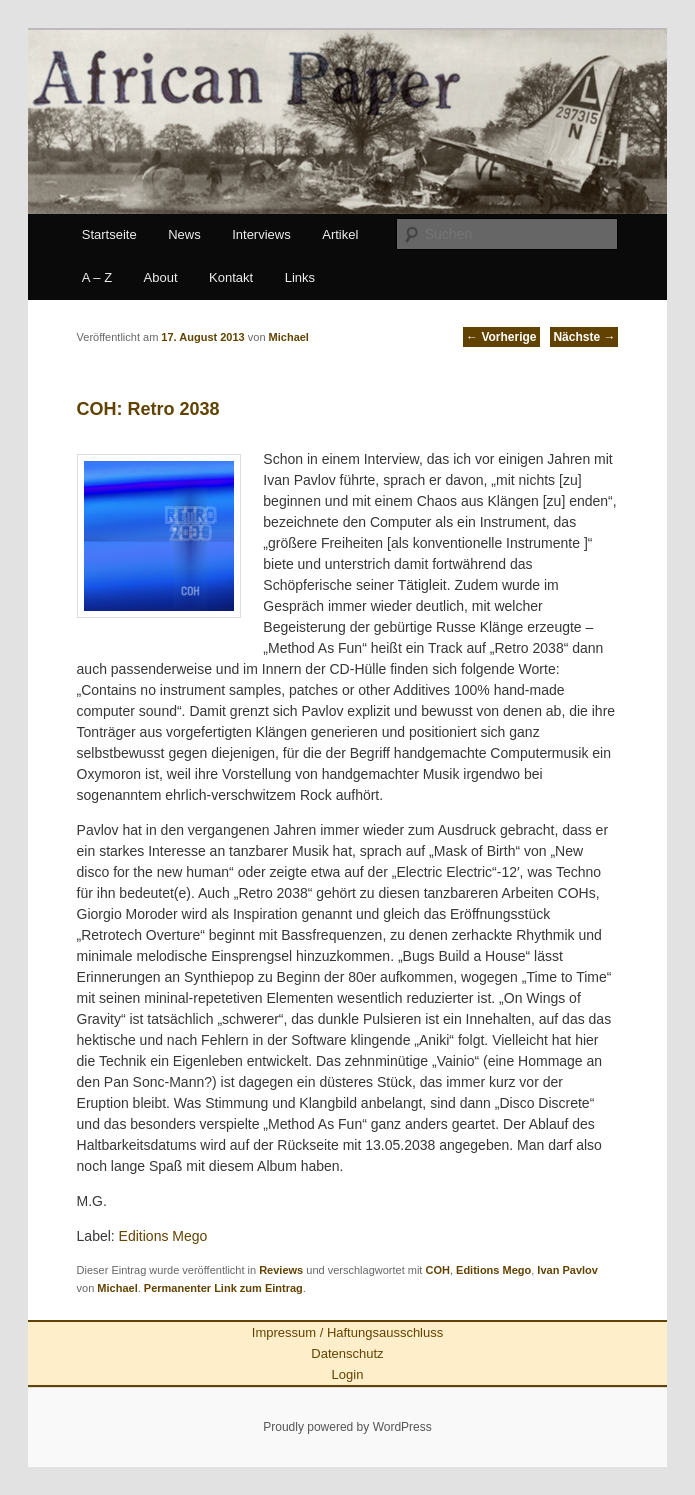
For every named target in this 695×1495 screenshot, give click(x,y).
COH (437, 1270)
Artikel (340, 234)
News (184, 234)
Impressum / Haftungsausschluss (347, 1332)
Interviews (261, 234)
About (161, 277)
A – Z (97, 277)
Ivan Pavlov (567, 1270)
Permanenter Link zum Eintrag (223, 1288)
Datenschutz (347, 1353)
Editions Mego (161, 1236)
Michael (117, 1288)
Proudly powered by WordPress (347, 1427)
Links (300, 277)
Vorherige (501, 337)
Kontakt (231, 277)
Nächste (584, 337)
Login (348, 1374)
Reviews (281, 1270)
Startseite (109, 234)
